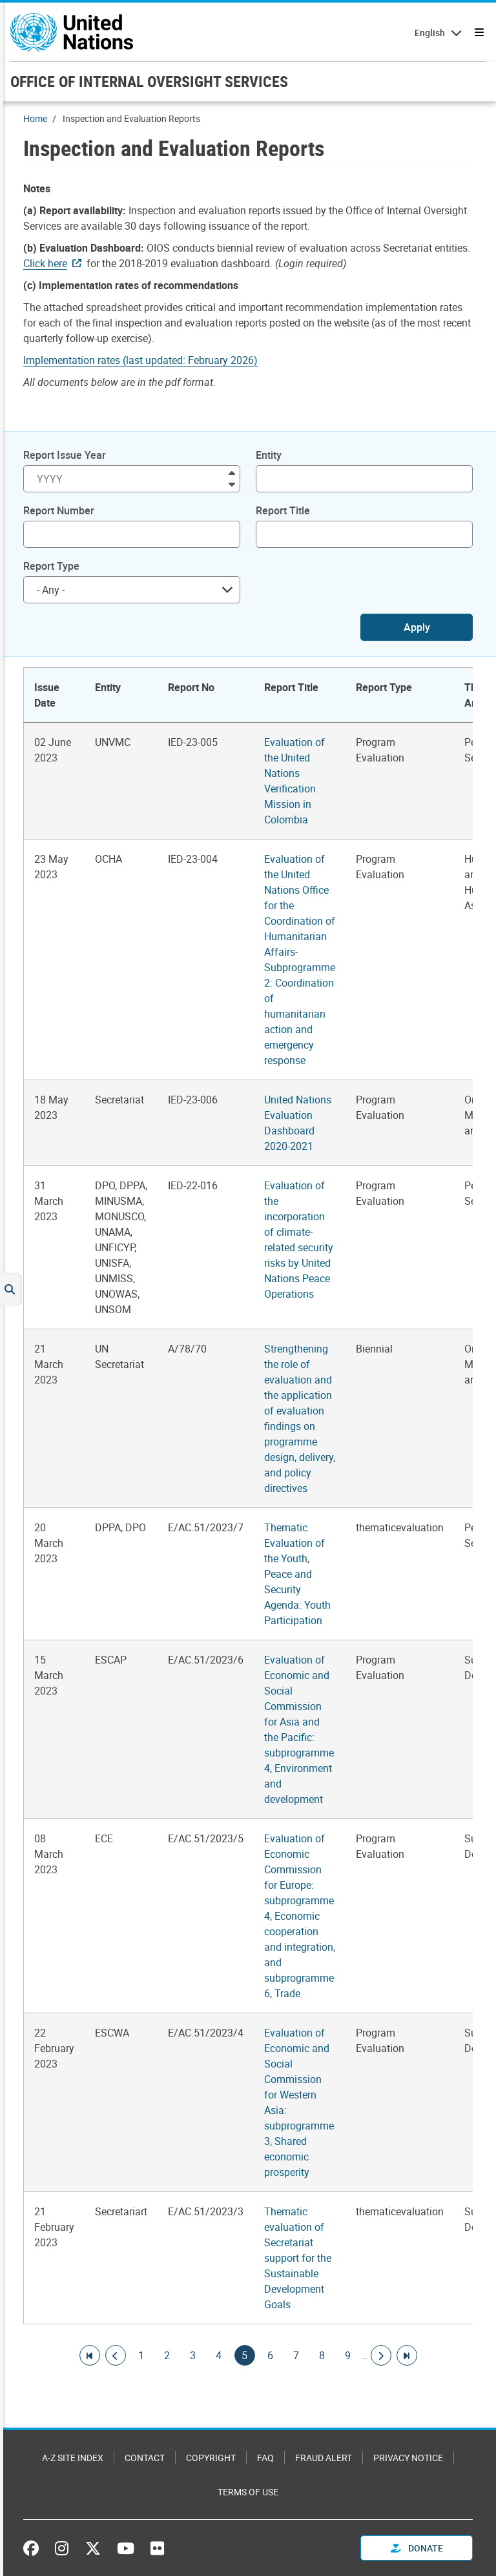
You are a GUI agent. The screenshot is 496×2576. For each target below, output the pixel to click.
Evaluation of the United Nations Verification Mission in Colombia (294, 781)
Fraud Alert (323, 2457)
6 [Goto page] (270, 2355)
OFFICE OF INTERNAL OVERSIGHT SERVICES (149, 81)
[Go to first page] (89, 2355)
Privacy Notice (408, 2457)
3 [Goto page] (193, 2355)
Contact (145, 2457)
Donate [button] (417, 2548)
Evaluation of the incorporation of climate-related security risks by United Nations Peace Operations (298, 1239)
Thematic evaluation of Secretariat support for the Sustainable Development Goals (297, 2257)
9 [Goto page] (348, 2355)
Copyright (211, 2457)
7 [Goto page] (296, 2355)
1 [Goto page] (141, 2355)
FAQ (265, 2457)
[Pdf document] (149, 360)
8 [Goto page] (322, 2355)
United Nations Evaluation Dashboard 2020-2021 (297, 1122)
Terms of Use (248, 2492)
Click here (45, 263)
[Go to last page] (407, 2355)
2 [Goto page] (167, 2355)
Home (35, 118)
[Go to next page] (381, 2355)
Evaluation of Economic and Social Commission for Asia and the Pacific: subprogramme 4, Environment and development (299, 1729)
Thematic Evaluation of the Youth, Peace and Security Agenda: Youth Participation (297, 1573)
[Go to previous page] (115, 2355)
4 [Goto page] (219, 2355)
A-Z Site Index (72, 2457)
